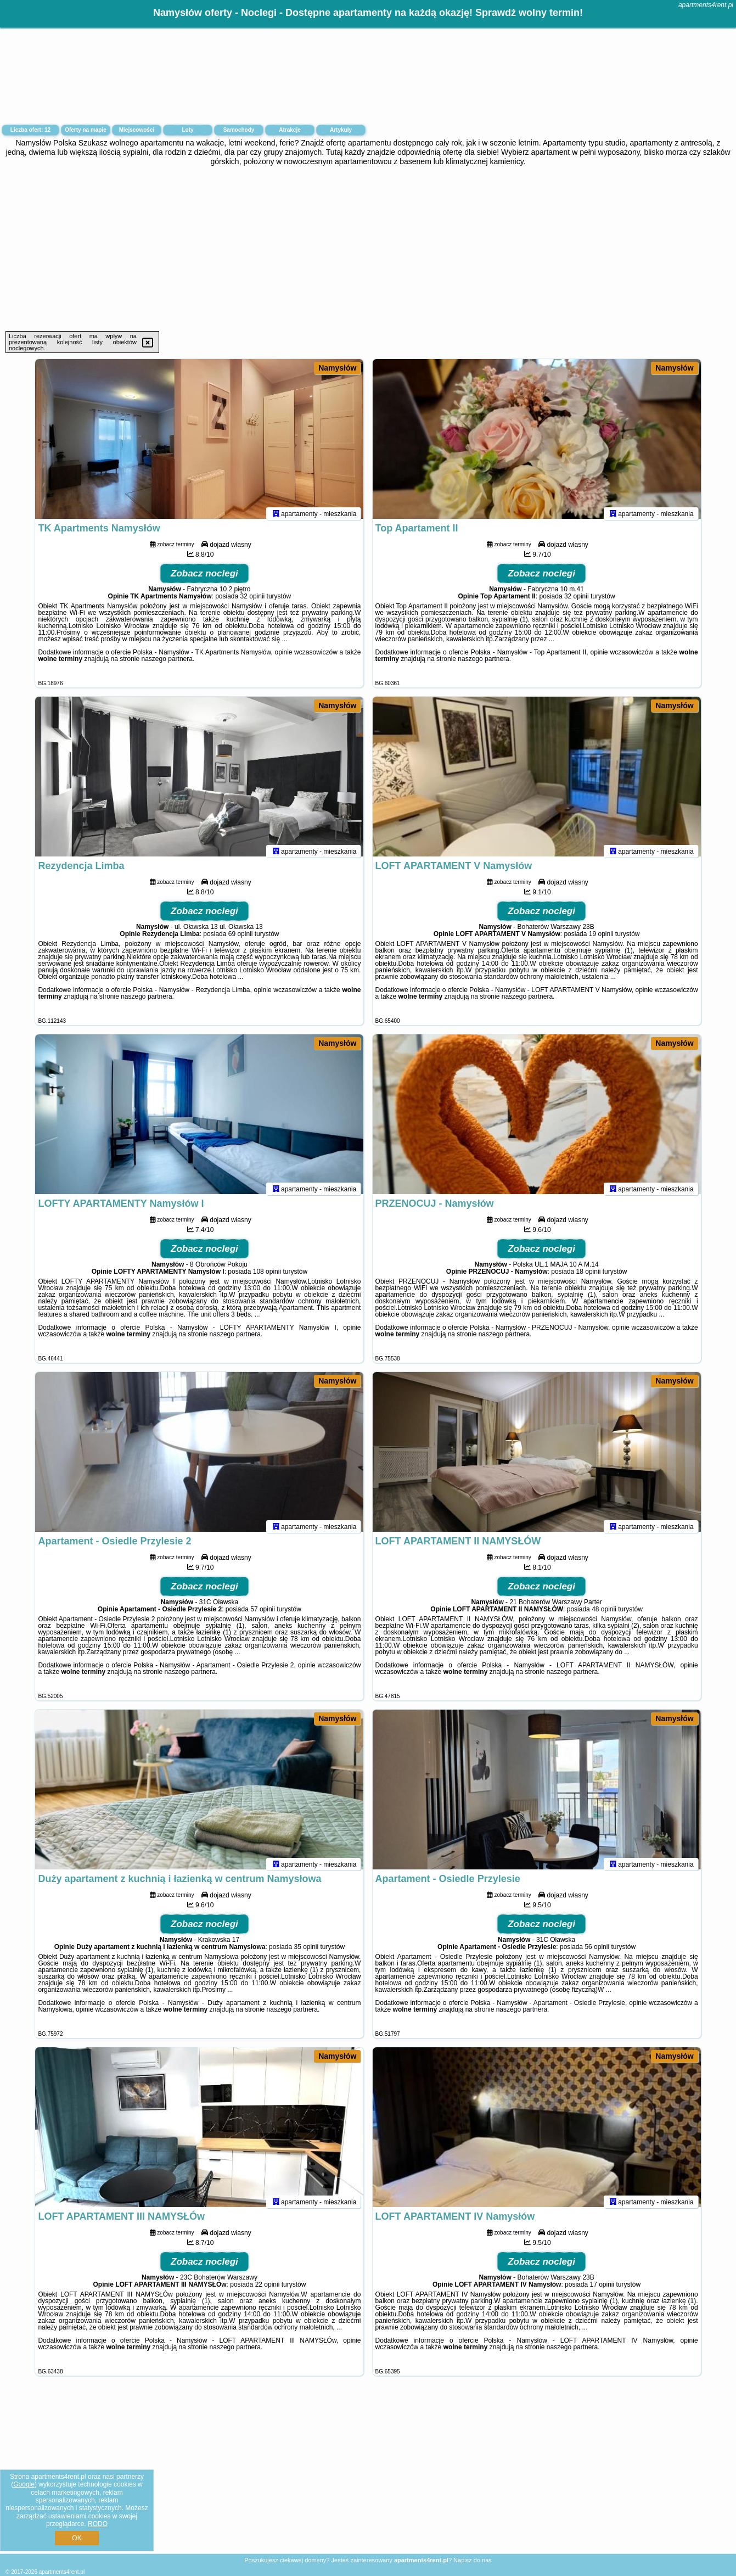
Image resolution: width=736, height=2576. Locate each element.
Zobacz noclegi (204, 578)
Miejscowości (136, 130)
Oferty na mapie (85, 130)
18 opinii (588, 1276)
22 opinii (267, 2289)
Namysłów (337, 367)
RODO (98, 2524)
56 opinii (597, 1952)
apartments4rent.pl (705, 5)
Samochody (239, 130)
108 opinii (267, 1276)
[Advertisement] (368, 249)
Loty (187, 130)
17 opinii (601, 2289)
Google (24, 2484)
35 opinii (306, 1952)
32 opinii (252, 601)
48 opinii (604, 1614)
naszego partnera (167, 664)
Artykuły (341, 130)
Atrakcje (289, 130)
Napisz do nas (472, 2560)
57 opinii (262, 1614)
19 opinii (601, 939)
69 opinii (240, 939)
